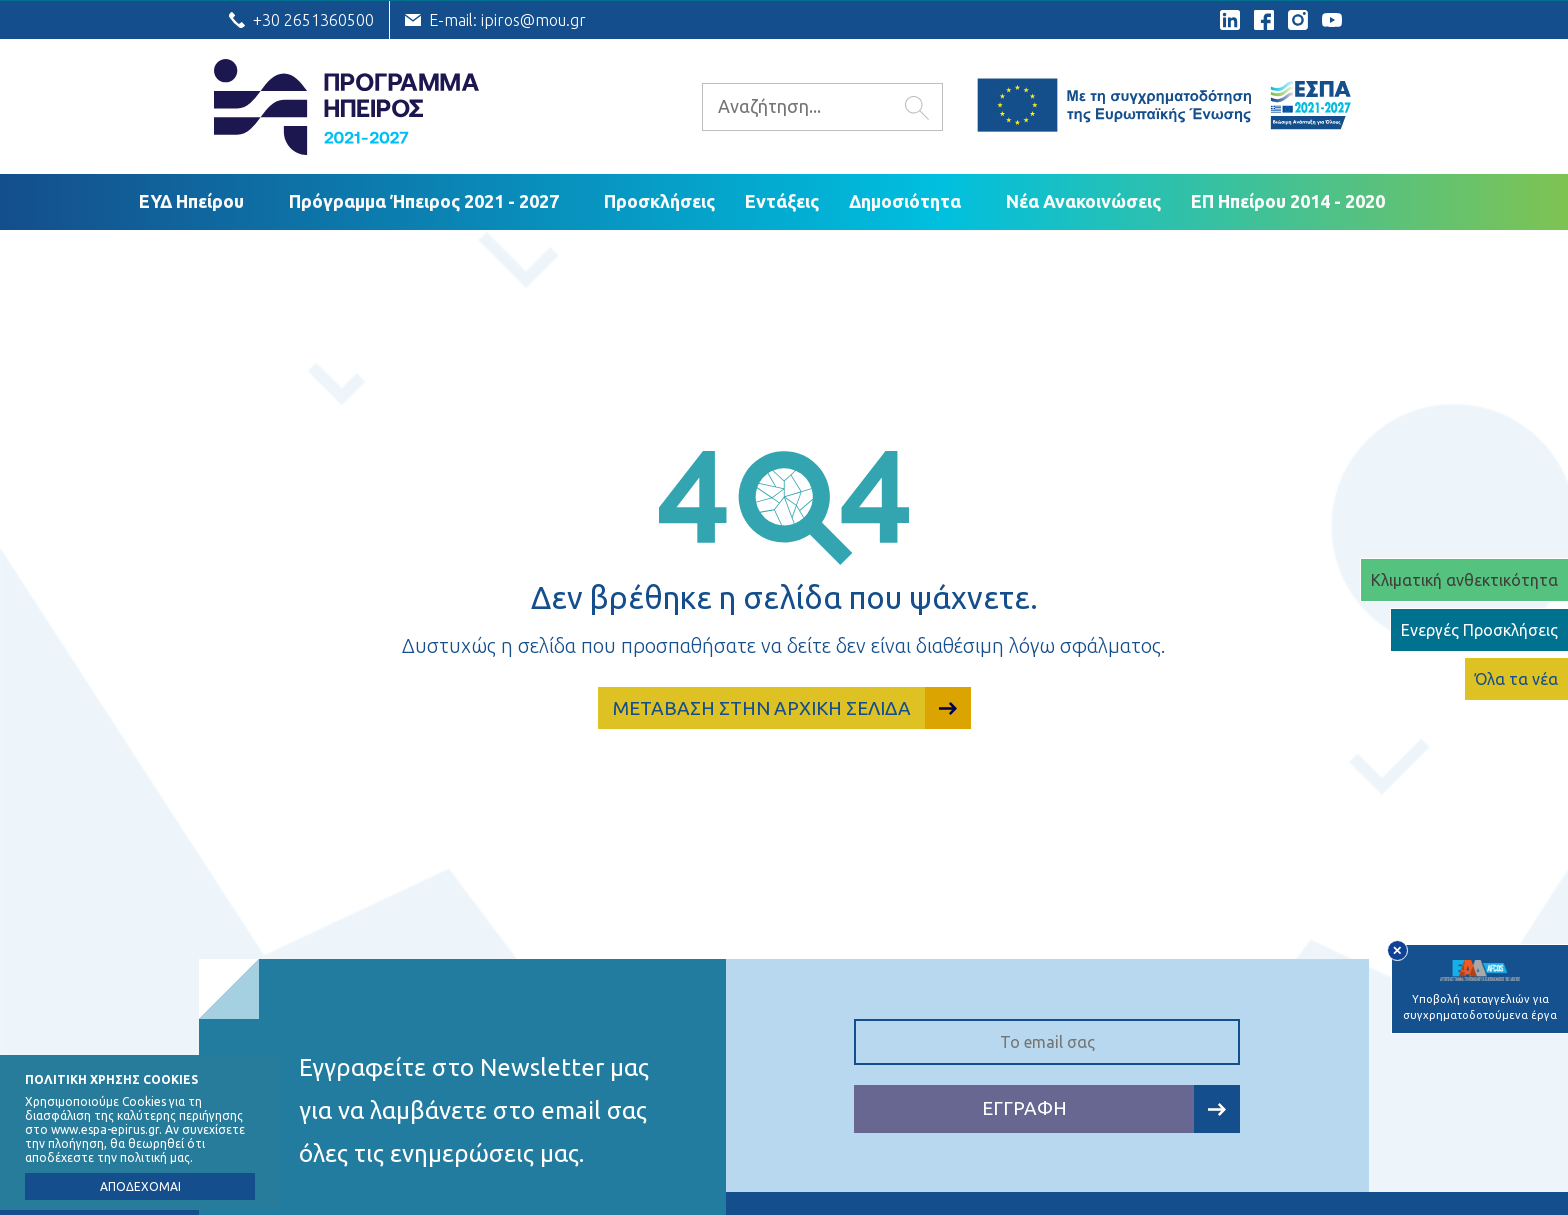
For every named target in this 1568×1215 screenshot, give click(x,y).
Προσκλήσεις (659, 201)
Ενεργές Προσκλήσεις (1479, 630)
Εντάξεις (782, 201)
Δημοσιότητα (905, 201)
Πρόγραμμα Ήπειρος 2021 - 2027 (424, 201)
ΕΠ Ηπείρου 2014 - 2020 (1288, 201)
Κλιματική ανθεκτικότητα (1464, 580)
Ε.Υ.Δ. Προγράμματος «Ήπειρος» (346, 107)
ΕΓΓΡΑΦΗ (1111, 1108)
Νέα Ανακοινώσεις (1083, 201)
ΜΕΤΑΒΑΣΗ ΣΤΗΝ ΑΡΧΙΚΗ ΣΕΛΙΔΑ (792, 708)
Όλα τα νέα (1516, 679)
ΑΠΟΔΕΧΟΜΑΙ (140, 1186)
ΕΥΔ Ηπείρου (191, 201)
